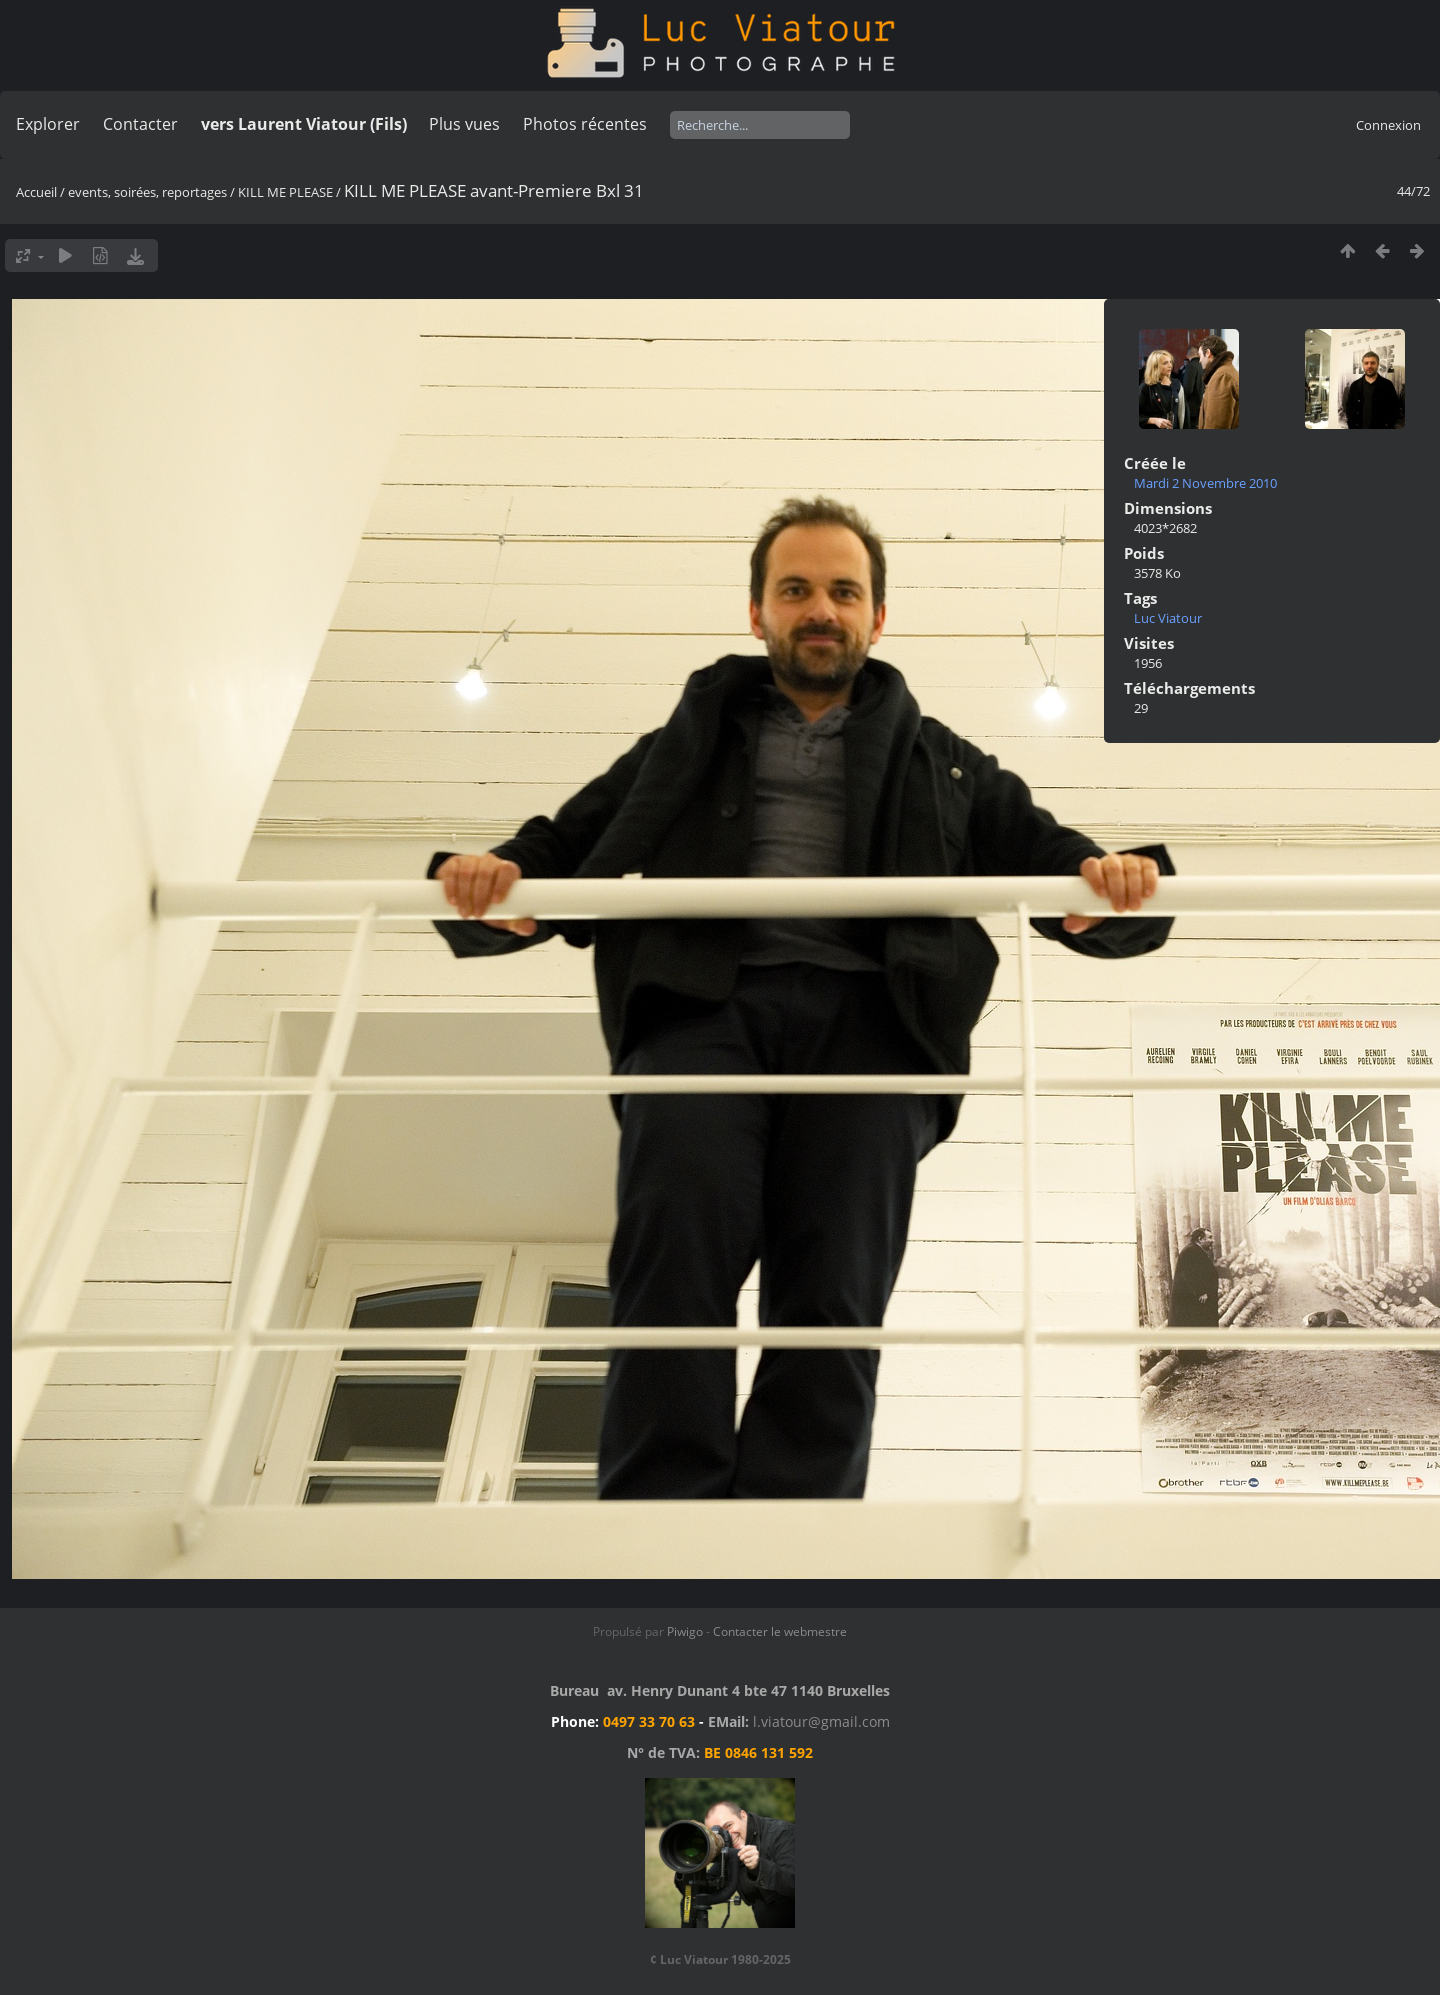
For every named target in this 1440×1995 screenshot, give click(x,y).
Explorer (48, 124)
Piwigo (685, 1631)
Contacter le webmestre (780, 1631)
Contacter (140, 124)
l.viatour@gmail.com (821, 1721)
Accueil (36, 192)
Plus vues (464, 124)
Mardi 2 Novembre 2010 (1205, 483)
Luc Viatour (1168, 618)
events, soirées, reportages (149, 192)
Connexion (1388, 125)
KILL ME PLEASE (285, 192)
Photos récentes (585, 124)
